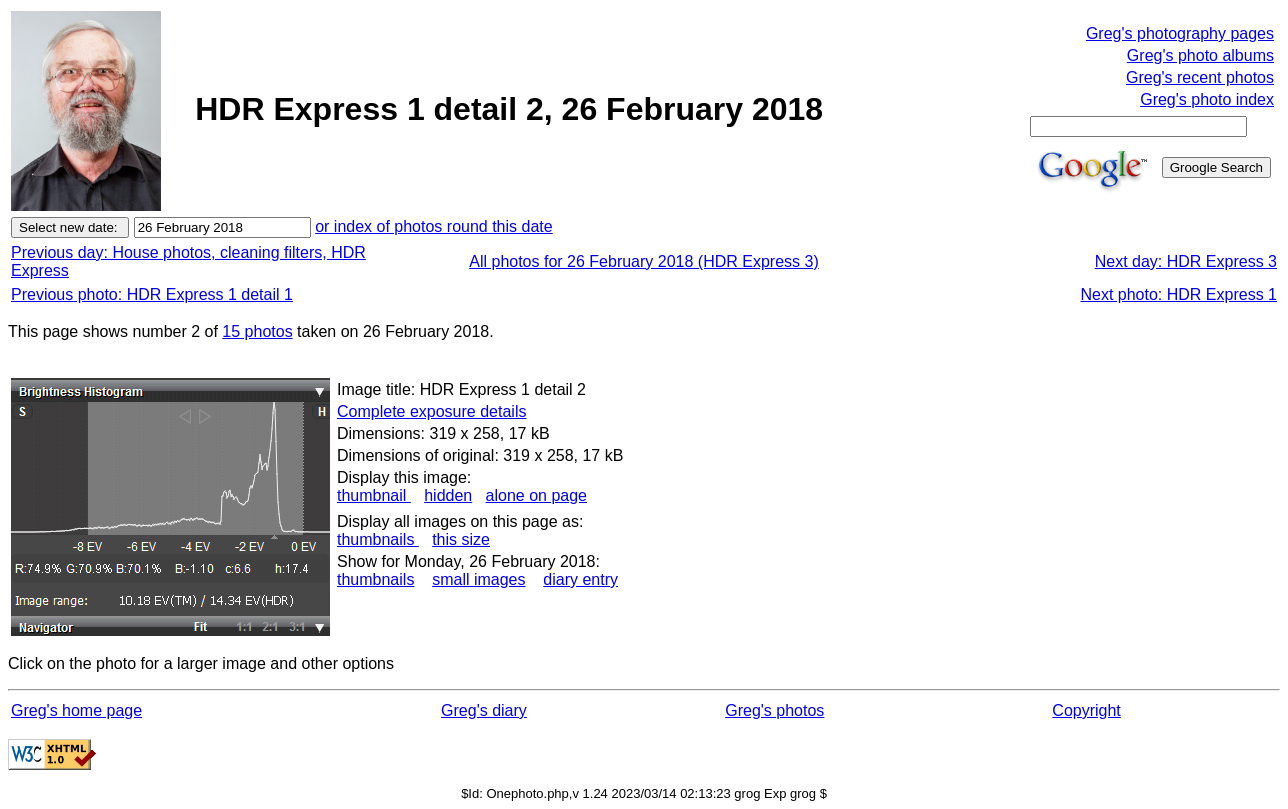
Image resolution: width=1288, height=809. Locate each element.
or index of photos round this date (434, 226)
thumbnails (378, 539)
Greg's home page (76, 710)
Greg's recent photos (1200, 77)
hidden (448, 495)
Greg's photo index (1207, 99)
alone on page (536, 495)
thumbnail (374, 495)
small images (478, 579)
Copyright (1086, 710)
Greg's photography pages (1180, 33)
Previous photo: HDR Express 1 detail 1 (152, 294)
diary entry (580, 579)
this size (461, 539)
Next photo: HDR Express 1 (1178, 294)
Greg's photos (774, 710)
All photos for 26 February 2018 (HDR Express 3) (643, 261)
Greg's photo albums (1200, 55)
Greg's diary (484, 710)
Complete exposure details (431, 411)
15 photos (257, 331)
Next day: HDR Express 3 (1186, 261)
